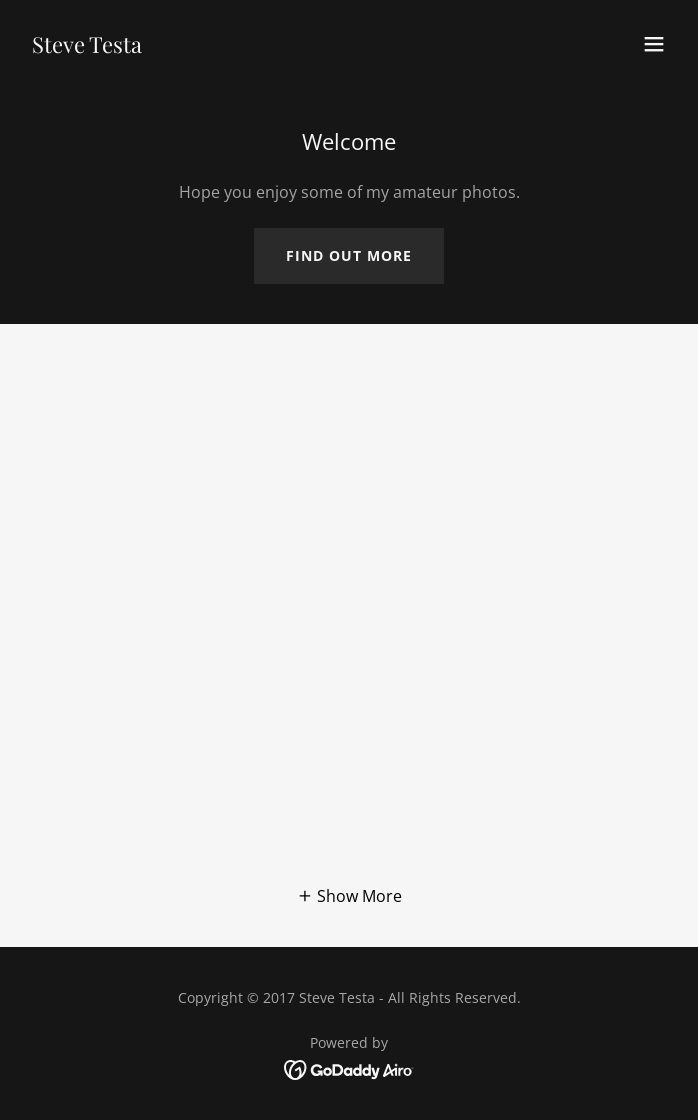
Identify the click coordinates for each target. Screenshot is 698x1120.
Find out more (349, 255)
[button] (654, 44)
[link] (87, 47)
